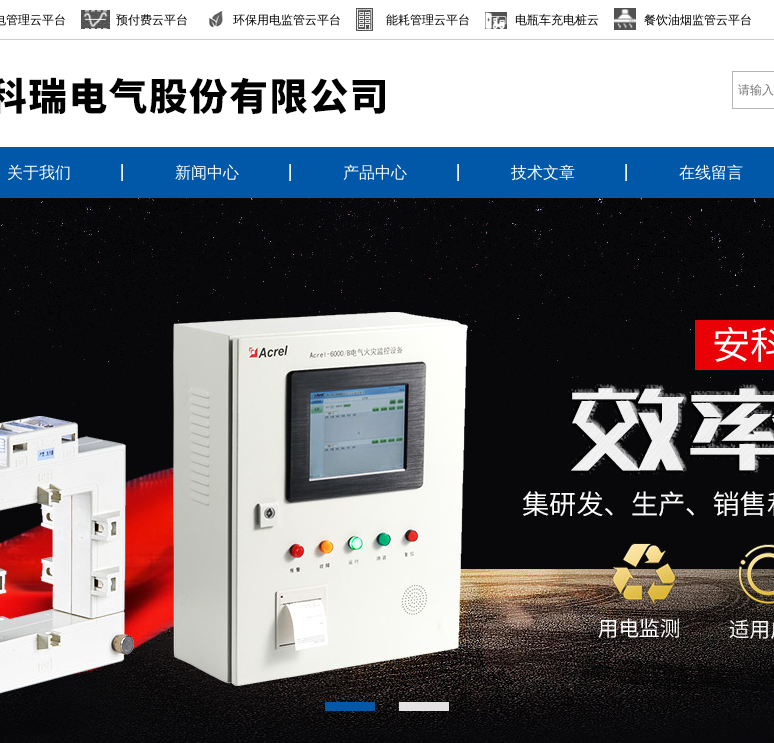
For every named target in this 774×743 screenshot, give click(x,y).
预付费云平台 (152, 20)
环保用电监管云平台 (287, 20)
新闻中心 (207, 172)
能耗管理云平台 (428, 20)
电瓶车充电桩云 (557, 20)
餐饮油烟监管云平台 (698, 20)
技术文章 (543, 172)
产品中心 (375, 172)
